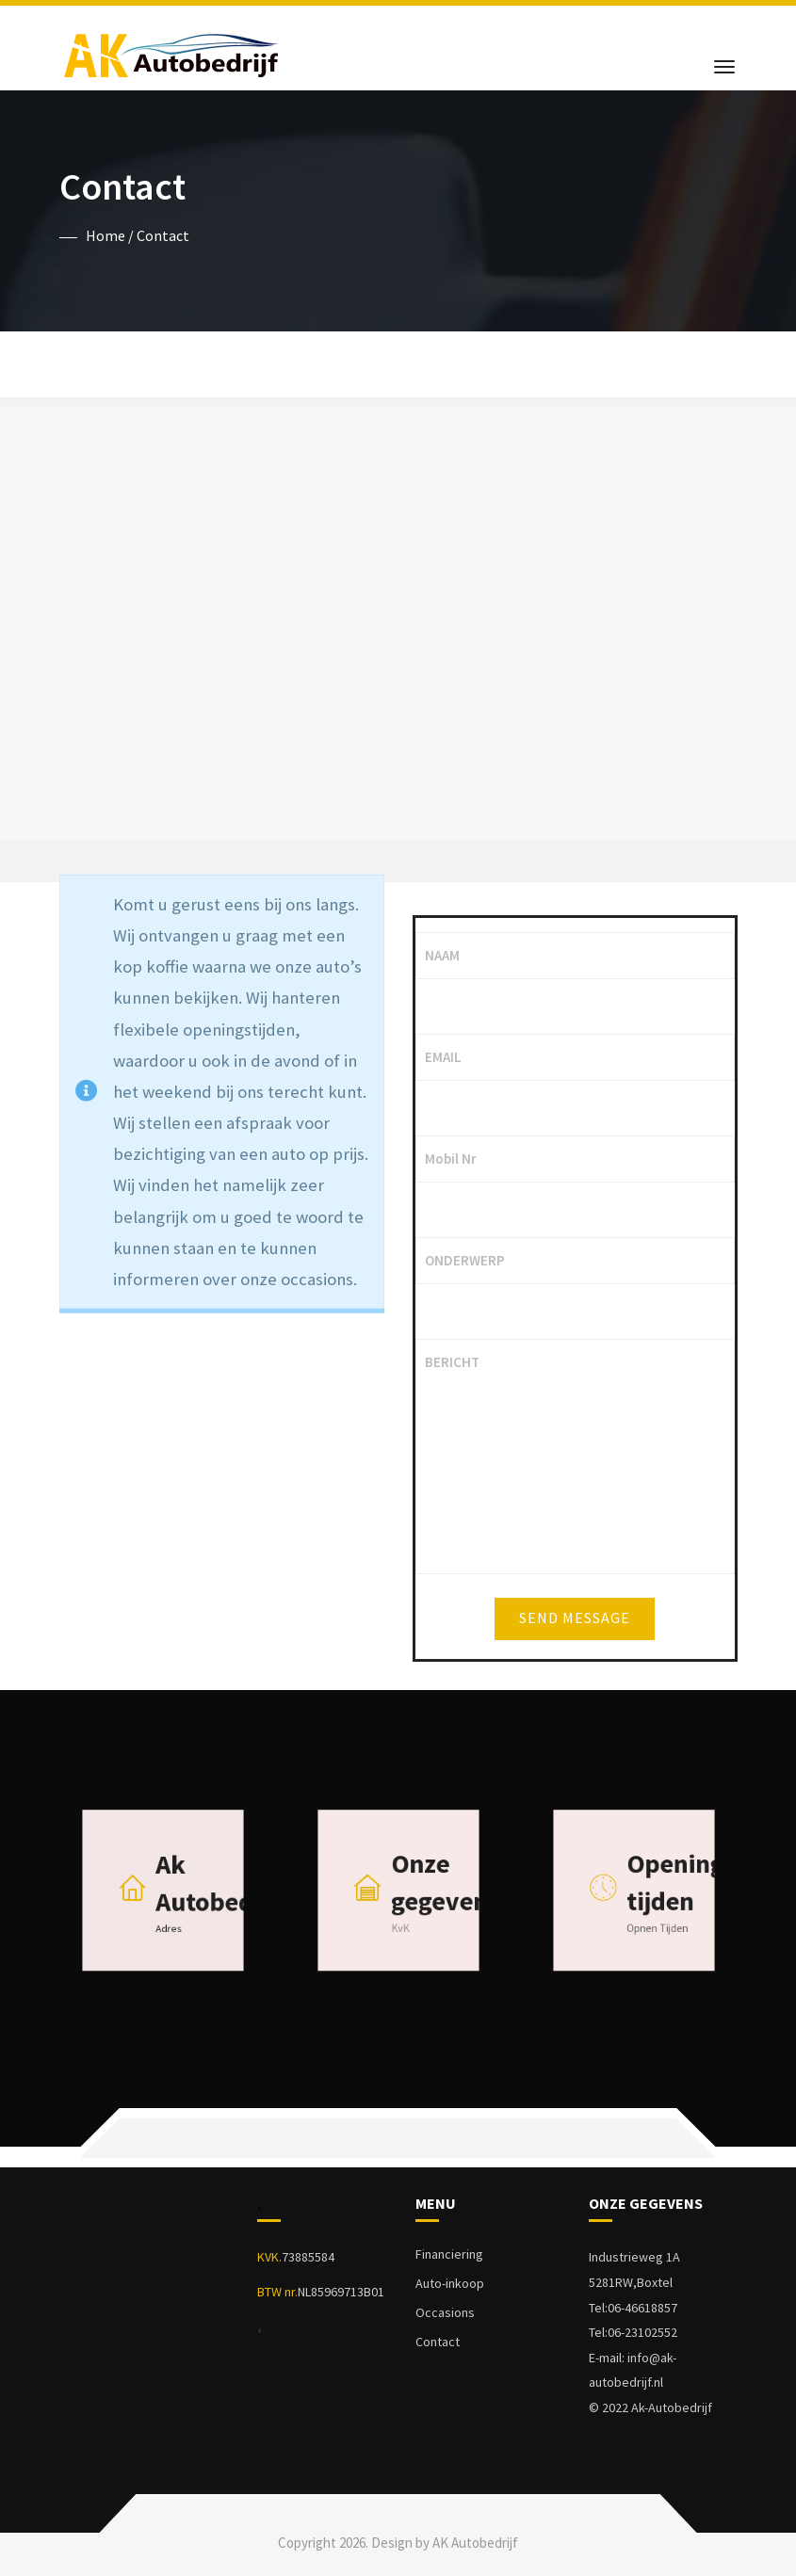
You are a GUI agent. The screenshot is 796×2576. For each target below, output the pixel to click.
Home (105, 235)
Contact (437, 2341)
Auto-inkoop (449, 2283)
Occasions (445, 2312)
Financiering (449, 2254)
